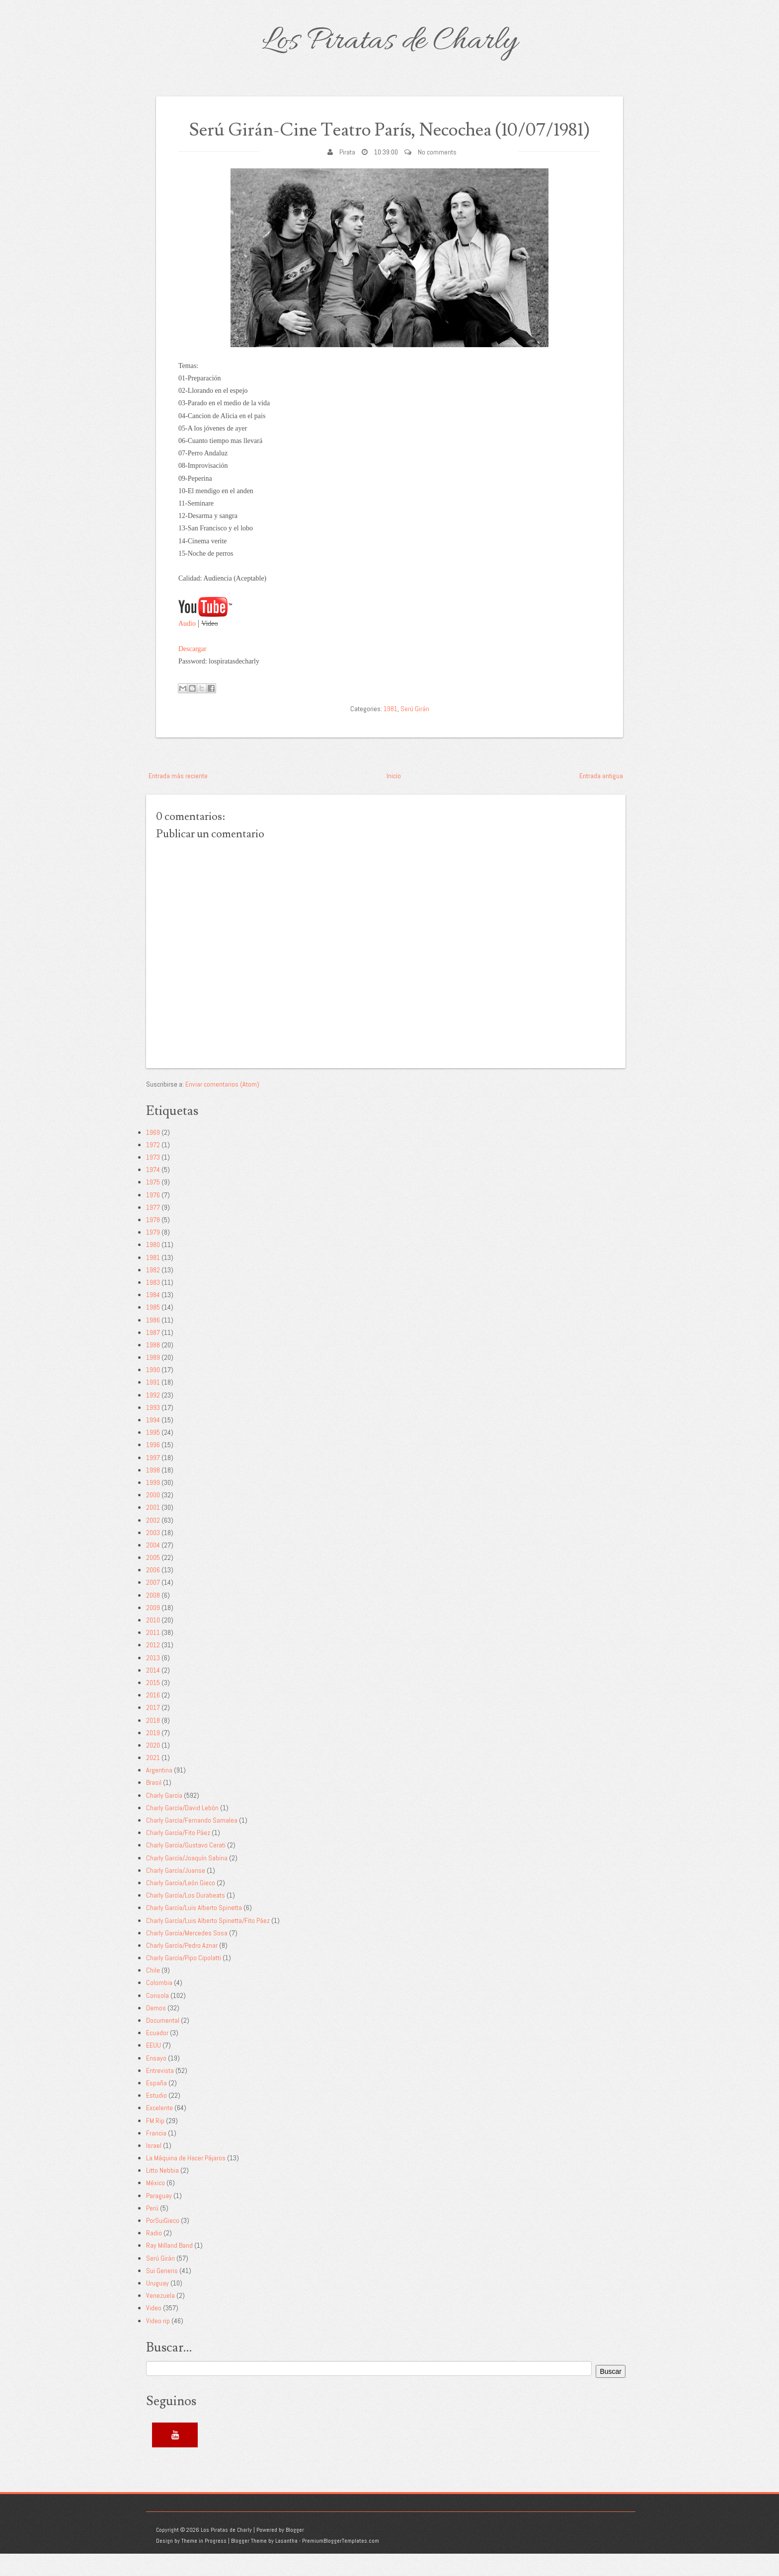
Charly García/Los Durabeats (185, 1918)
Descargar (192, 671)
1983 (153, 1305)
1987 (153, 1354)
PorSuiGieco (162, 2243)
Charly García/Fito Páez (178, 1855)
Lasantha (286, 2564)
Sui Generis (162, 2292)
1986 (153, 1342)
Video (153, 2330)
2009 (153, 1629)
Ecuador (157, 2055)
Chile (153, 1992)
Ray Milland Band (169, 2268)
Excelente (159, 2130)
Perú (152, 2230)
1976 (153, 1217)
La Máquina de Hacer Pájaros (186, 2180)
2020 (153, 1768)
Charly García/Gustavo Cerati (186, 1867)
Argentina (159, 1792)
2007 (153, 1605)
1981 (390, 731)
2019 (153, 1755)
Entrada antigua (601, 798)
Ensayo (156, 2080)
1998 (153, 1492)
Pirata (347, 174)
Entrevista (160, 2092)
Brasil (153, 1805)
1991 (153, 1404)
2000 (153, 1517)
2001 (153, 1530)
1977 (153, 1229)
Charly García (164, 1817)
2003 (153, 1554)
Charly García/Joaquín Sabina (187, 1880)
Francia (156, 2155)
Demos (156, 2030)
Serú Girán (414, 731)
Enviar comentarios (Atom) (222, 1106)
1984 (153, 1317)
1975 (153, 1204)
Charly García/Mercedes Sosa (187, 1955)
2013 (153, 1680)
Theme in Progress (204, 2564)
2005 (153, 1580)
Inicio (394, 798)
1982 (153, 1292)
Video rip (158, 2343)
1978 (153, 1242)
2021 (153, 1780)
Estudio (156, 2118)
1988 (153, 1367)
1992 (153, 1417)
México (155, 2205)
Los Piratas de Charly (389, 42)
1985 (153, 1329)
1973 (153, 1180)
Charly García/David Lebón (182, 1830)
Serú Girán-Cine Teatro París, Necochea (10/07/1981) (389, 141)
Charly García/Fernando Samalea (191, 1843)
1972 (153, 1167)
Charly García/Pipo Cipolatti (183, 1980)
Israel (153, 2168)
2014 (153, 1692)
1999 (153, 1505)
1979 (153, 1255)
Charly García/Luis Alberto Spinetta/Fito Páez (208, 1942)
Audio (187, 646)
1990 (153, 1392)
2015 (153, 1705)
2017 (153, 1730)
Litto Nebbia (162, 2193)
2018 (153, 1742)
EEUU (153, 2067)
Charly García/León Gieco (180, 1905)
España (156, 2105)
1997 (153, 1479)
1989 (153, 1380)
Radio (154, 2255)
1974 (153, 1192)
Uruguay (157, 2305)
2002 (153, 1542)
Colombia (159, 2005)
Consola (157, 2017)
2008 (153, 1617)
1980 (153, 1267)
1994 (153, 1442)
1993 (153, 1429)
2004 (153, 1567)
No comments (437, 174)
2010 (153, 1642)
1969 (153, 1154)
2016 (153, 1717)
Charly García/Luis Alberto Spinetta (194, 1930)
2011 (153, 1655)
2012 (153, 1667)
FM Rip (155, 2142)
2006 (153, 1592)
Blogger (295, 2552)
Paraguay (159, 2217)
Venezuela (160, 2318)
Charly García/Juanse (175, 1892)
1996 (153, 1467)
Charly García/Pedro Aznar (182, 1968)
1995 (153, 1455)
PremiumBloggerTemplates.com (340, 2564)
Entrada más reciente (178, 798)
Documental (162, 2043)
